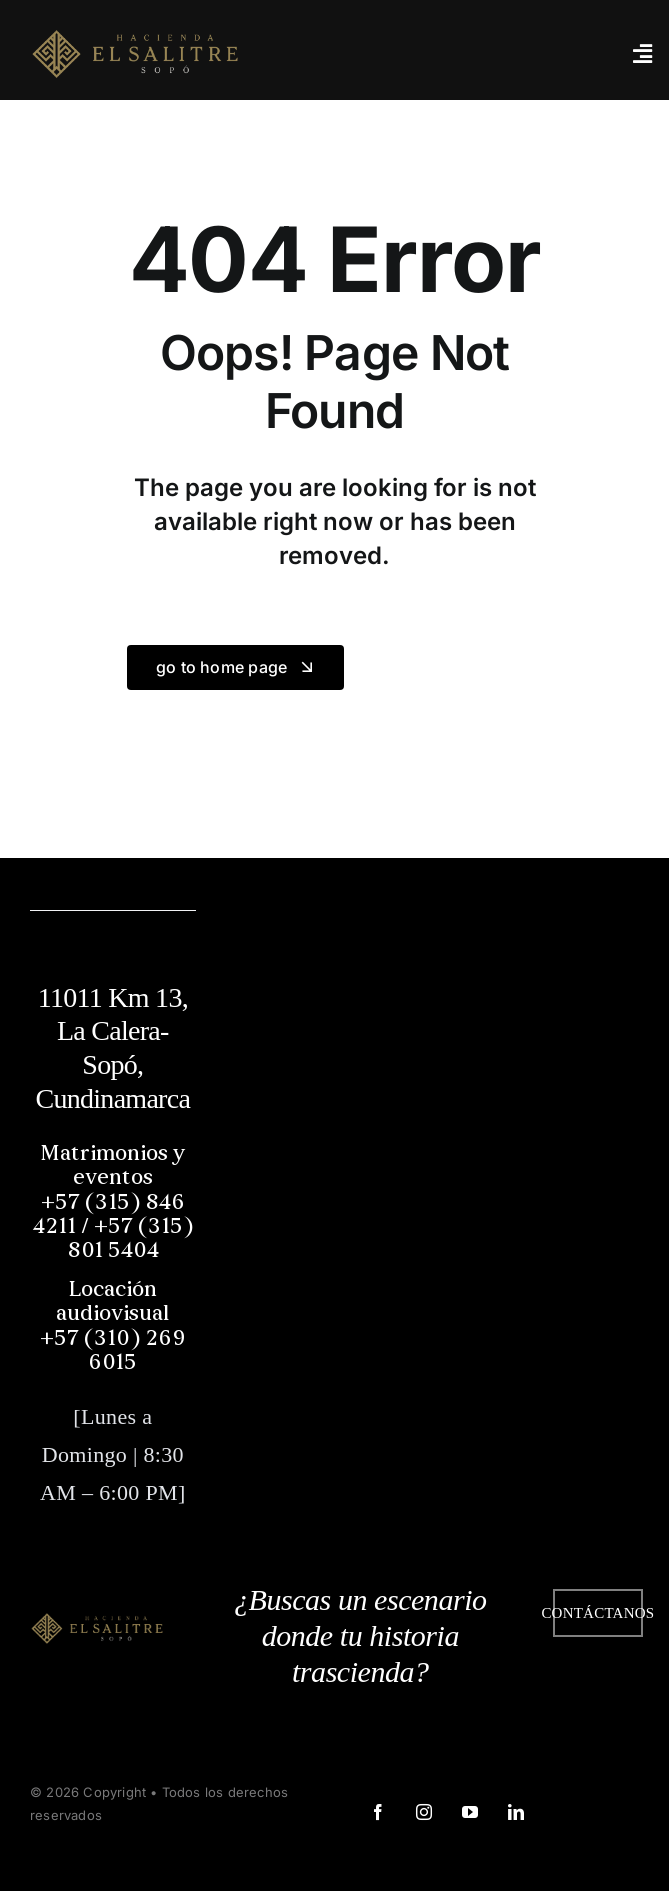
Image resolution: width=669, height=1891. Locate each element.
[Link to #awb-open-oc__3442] (642, 54)
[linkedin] (515, 1812)
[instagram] (423, 1812)
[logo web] (135, 51)
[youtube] (469, 1812)
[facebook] (377, 1812)
